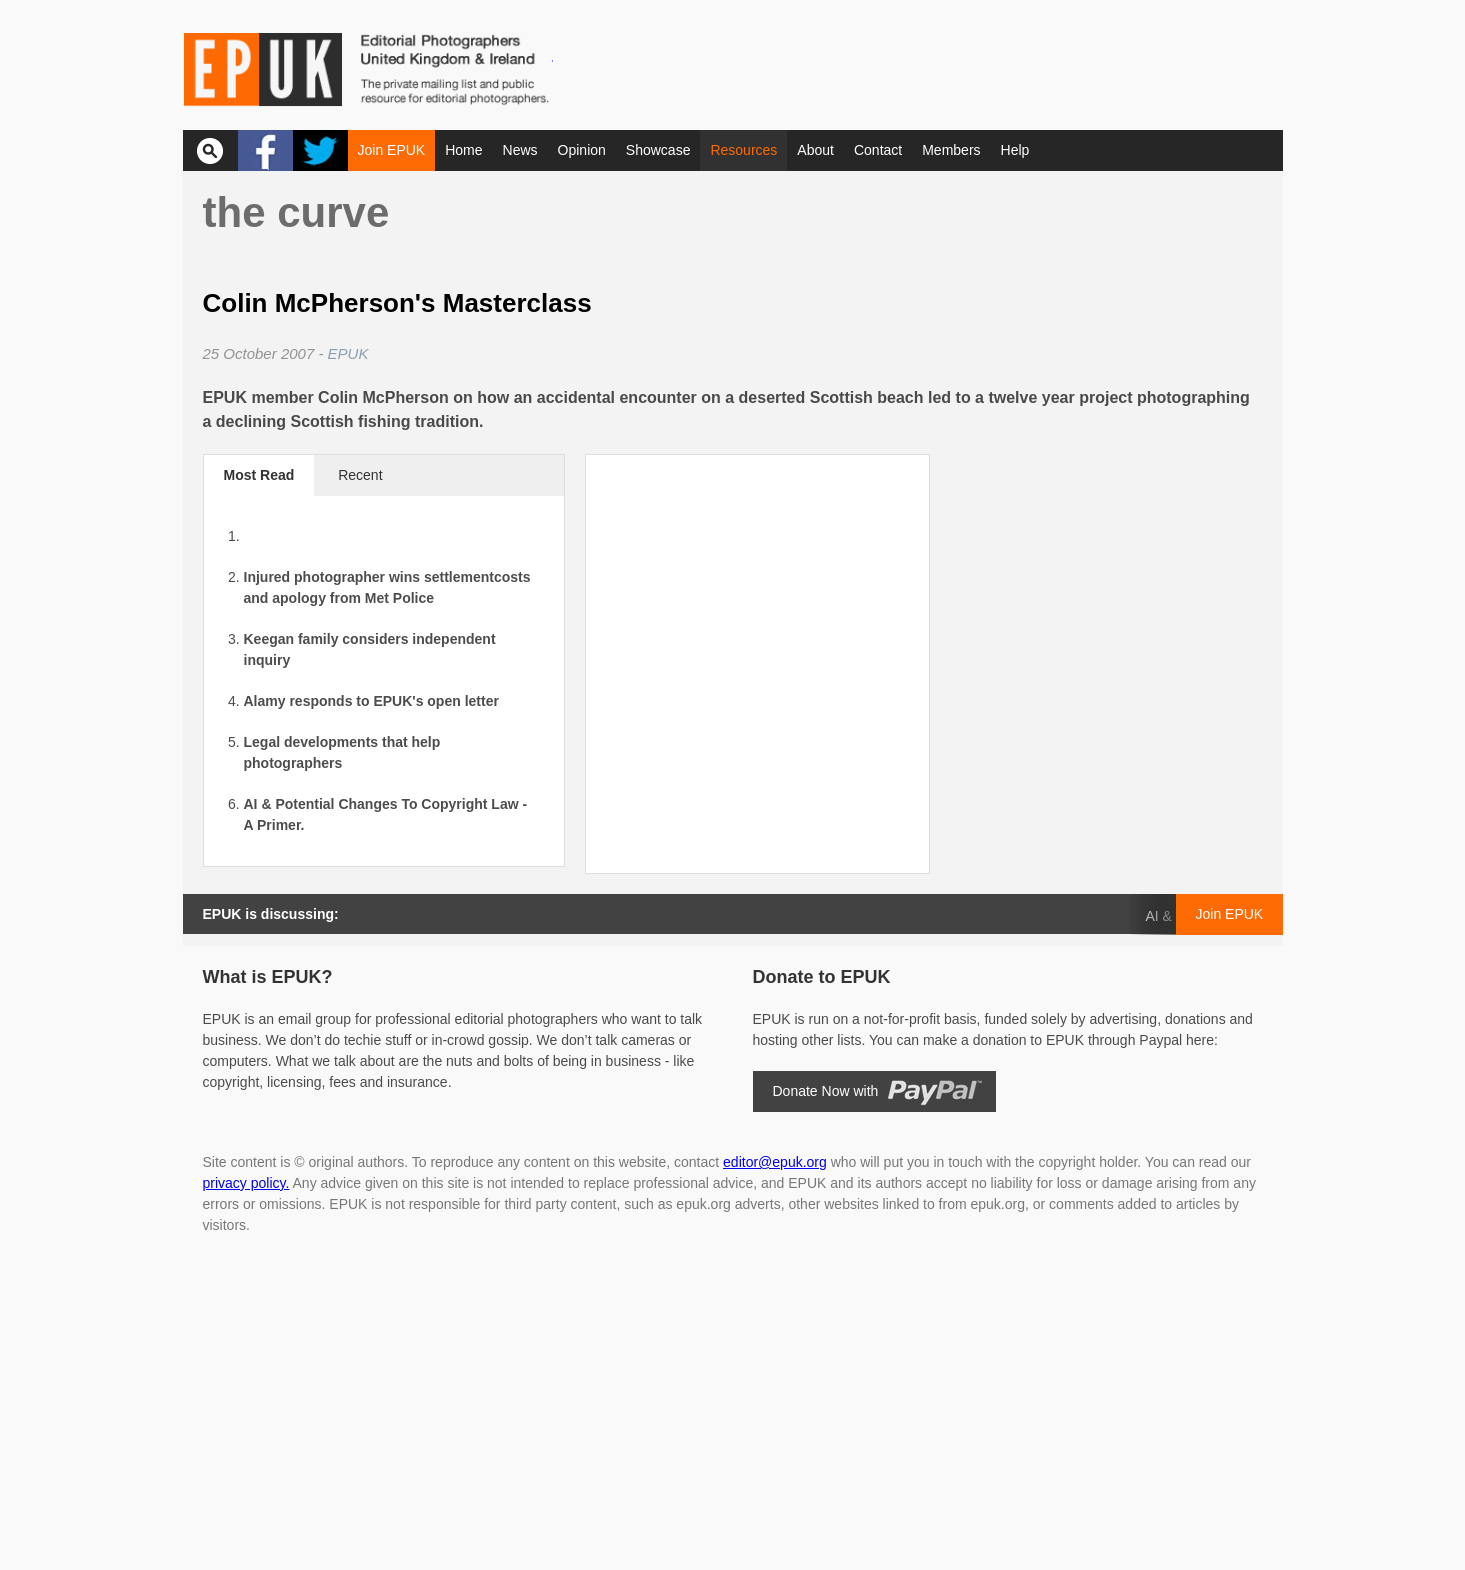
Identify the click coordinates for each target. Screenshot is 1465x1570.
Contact (878, 150)
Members (951, 150)
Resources (743, 150)
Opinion (582, 150)
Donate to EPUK (822, 977)
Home (463, 150)
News (520, 150)
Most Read (259, 475)
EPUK (348, 353)
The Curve (296, 212)
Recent (360, 475)
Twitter (320, 150)
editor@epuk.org (775, 1162)
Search (210, 150)
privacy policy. (246, 1183)
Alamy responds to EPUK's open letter (371, 701)
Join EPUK (392, 150)
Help (1015, 150)
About (815, 150)
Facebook (265, 150)
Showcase (658, 150)
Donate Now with (826, 1091)
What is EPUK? (268, 977)
